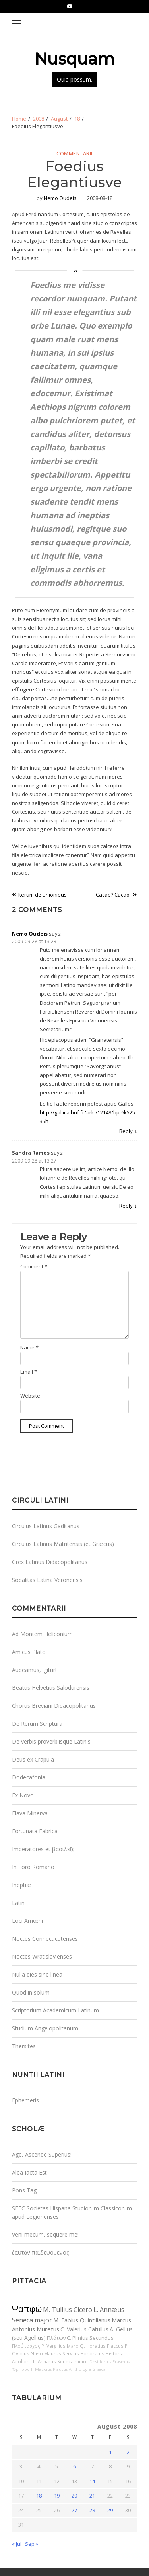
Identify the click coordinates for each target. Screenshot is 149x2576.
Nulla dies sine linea (37, 1974)
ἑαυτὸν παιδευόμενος (40, 2252)
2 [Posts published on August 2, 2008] (128, 2452)
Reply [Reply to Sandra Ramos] (126, 1205)
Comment (33, 1266)
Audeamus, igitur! (34, 1670)
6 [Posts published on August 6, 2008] (74, 2466)
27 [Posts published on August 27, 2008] (74, 2510)
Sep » (31, 2543)
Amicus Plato (29, 1652)
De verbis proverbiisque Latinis (51, 1741)
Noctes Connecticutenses (45, 1938)
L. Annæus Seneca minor (60, 2361)
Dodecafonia (28, 1777)
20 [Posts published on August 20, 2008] (74, 2495)
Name (29, 1347)
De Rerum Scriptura (37, 1723)
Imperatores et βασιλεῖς (43, 1849)
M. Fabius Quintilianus (81, 2320)
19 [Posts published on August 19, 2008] (57, 2495)
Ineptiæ (21, 1885)
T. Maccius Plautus (49, 2369)
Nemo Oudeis (60, 198)
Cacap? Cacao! (113, 894)
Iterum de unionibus (42, 894)
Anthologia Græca (87, 2369)
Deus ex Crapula (33, 1759)
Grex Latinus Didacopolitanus (49, 1562)
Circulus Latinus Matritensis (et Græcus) (63, 1544)
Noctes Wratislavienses (42, 1956)
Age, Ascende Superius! (42, 2154)
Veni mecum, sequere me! (45, 2234)
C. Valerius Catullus (84, 2329)
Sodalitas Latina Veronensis (47, 1580)
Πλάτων (56, 2337)
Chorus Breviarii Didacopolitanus (54, 1705)
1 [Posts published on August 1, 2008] (110, 2452)
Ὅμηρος (20, 2369)
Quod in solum (31, 1992)
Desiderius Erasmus (109, 2362)
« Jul (16, 2543)
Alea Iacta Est (29, 2172)
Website (30, 1395)
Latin (18, 1903)
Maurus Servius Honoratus (74, 2353)
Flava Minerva (30, 1813)
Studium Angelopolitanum (45, 2028)
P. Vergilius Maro (60, 2346)
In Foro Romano (33, 1867)
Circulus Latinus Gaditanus (45, 1526)
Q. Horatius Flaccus (102, 2346)
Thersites (24, 2046)
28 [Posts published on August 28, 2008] (92, 2510)
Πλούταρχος (26, 2346)
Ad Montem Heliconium (42, 1634)
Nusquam (74, 59)
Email (28, 1371)
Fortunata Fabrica (35, 1831)
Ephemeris (25, 2100)
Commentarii (74, 154)
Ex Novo (23, 1795)
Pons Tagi (25, 2190)
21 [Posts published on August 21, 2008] (92, 2495)
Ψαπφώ (27, 2308)
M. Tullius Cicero (67, 2309)
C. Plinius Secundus (90, 2337)
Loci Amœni (27, 1920)
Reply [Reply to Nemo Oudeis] (126, 1131)
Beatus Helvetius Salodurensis (50, 1687)
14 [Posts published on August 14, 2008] (92, 2481)
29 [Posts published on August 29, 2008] (110, 2510)
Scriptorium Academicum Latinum (55, 2010)
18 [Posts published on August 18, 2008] (39, 2495)
